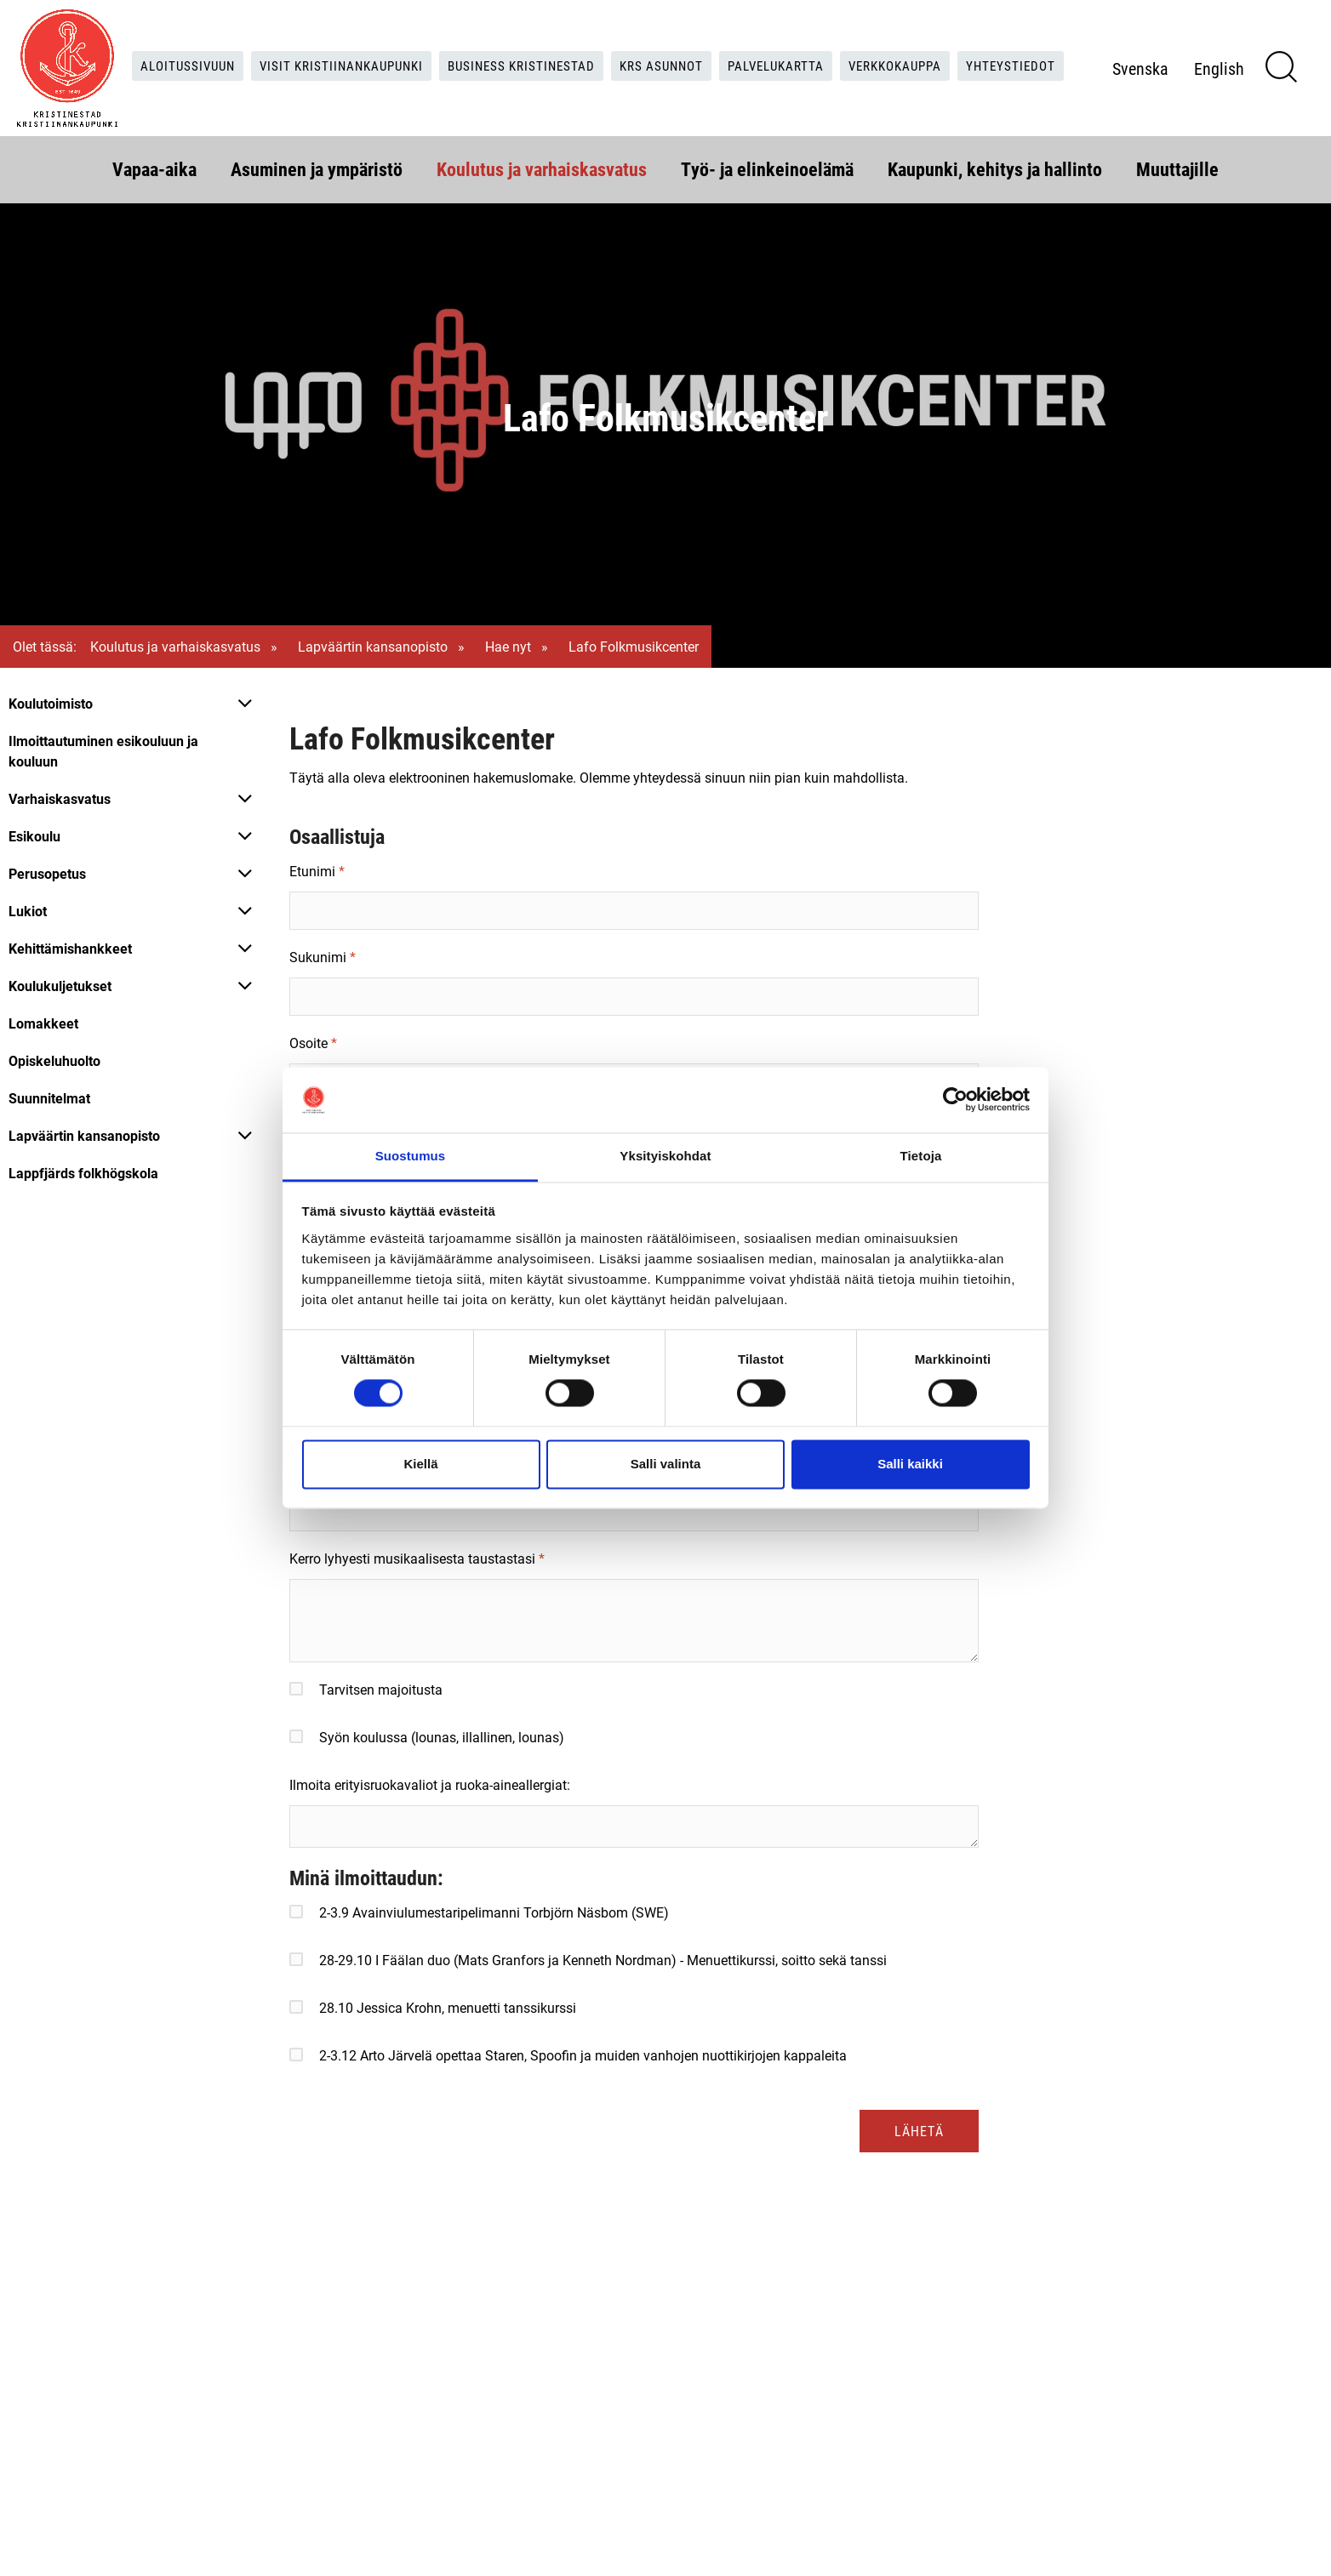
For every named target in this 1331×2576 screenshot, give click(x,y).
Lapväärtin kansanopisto (373, 646)
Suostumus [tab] (410, 1155)
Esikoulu (34, 836)
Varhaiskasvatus (60, 798)
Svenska (1172, 82)
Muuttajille (1177, 167)
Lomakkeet (43, 1023)
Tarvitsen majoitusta (381, 1689)
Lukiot (28, 911)
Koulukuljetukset (60, 985)
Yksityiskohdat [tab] (665, 1155)
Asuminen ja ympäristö (317, 167)
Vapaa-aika (154, 167)
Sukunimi (317, 957)
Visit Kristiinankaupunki (387, 47)
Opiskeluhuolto (54, 1060)
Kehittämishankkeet (70, 948)
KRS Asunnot (723, 47)
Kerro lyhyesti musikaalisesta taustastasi (412, 1558)
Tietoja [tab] (921, 1155)
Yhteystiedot (598, 82)
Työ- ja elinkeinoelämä (767, 167)
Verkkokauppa (970, 47)
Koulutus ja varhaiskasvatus (542, 167)
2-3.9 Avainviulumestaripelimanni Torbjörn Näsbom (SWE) (494, 1912)
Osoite (308, 1042)
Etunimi (312, 871)
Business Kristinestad (576, 47)
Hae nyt (508, 646)
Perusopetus (47, 873)
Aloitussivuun (226, 47)
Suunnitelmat (49, 1098)
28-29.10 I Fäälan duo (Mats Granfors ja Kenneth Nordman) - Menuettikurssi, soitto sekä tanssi (603, 1960)
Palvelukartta (843, 47)
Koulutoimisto (51, 703)
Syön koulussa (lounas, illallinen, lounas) (441, 1737)
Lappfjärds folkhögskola (83, 1173)
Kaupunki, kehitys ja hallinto (995, 167)
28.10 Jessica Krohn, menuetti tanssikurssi (447, 2007)
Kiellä (420, 1463)
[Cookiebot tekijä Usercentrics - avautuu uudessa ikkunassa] (955, 1100)
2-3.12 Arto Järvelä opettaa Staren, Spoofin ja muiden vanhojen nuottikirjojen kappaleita (583, 2055)
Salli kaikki (910, 1463)
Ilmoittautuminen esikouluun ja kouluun (103, 751)
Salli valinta (666, 1463)
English (1250, 82)
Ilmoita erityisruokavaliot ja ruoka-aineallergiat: (429, 1784)
